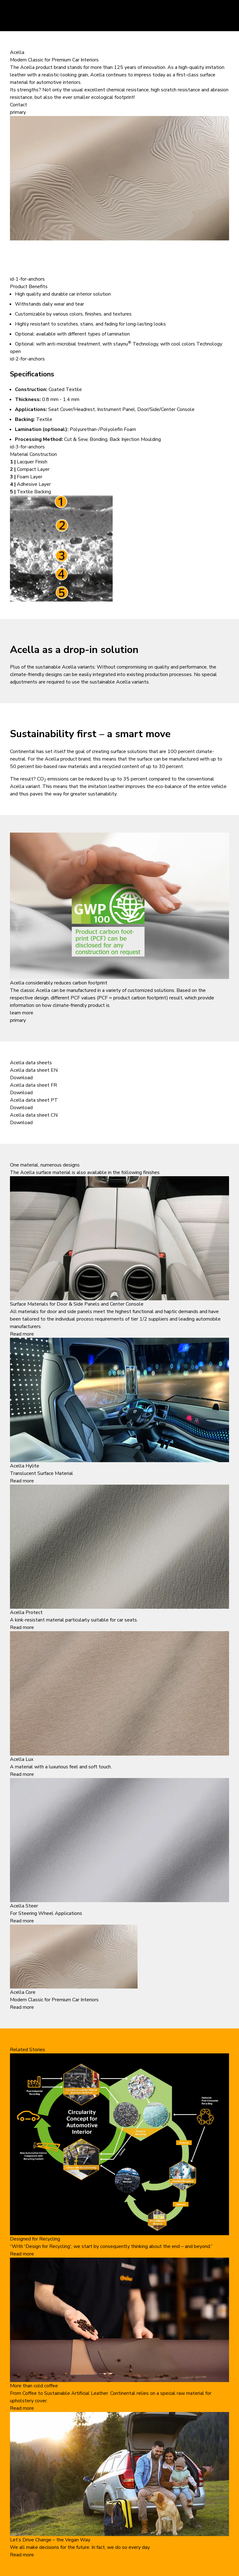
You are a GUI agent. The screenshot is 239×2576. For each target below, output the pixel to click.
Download (21, 1077)
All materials (24, 1311)
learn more (21, 1012)
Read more (22, 1334)
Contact (18, 104)
